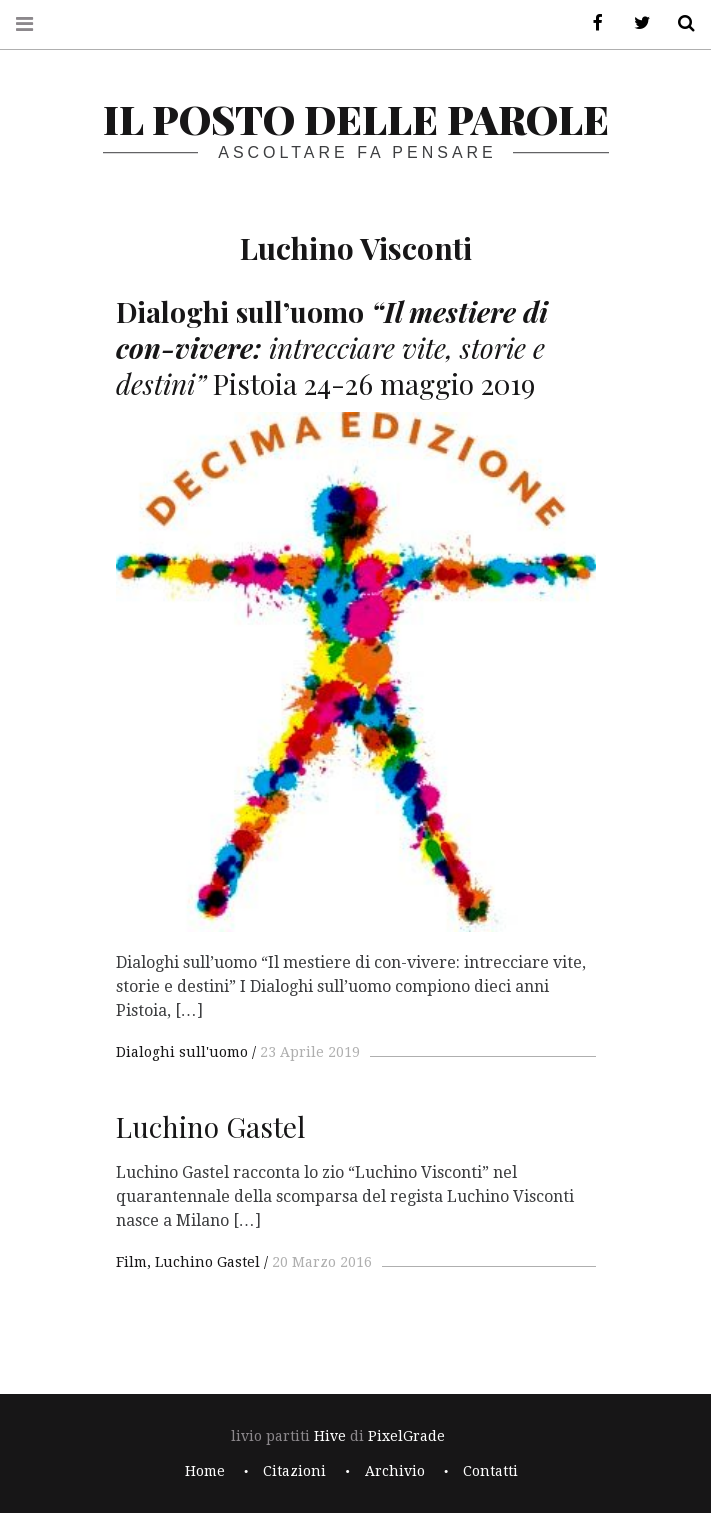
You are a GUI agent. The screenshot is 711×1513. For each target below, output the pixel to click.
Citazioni (294, 1471)
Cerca (679, 23)
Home (205, 1471)
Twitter (635, 23)
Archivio (395, 1471)
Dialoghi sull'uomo (182, 1052)
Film (131, 1262)
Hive (330, 1436)
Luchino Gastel (207, 1262)
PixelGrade (406, 1436)
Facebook (591, 23)
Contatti (490, 1471)
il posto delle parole (356, 118)
